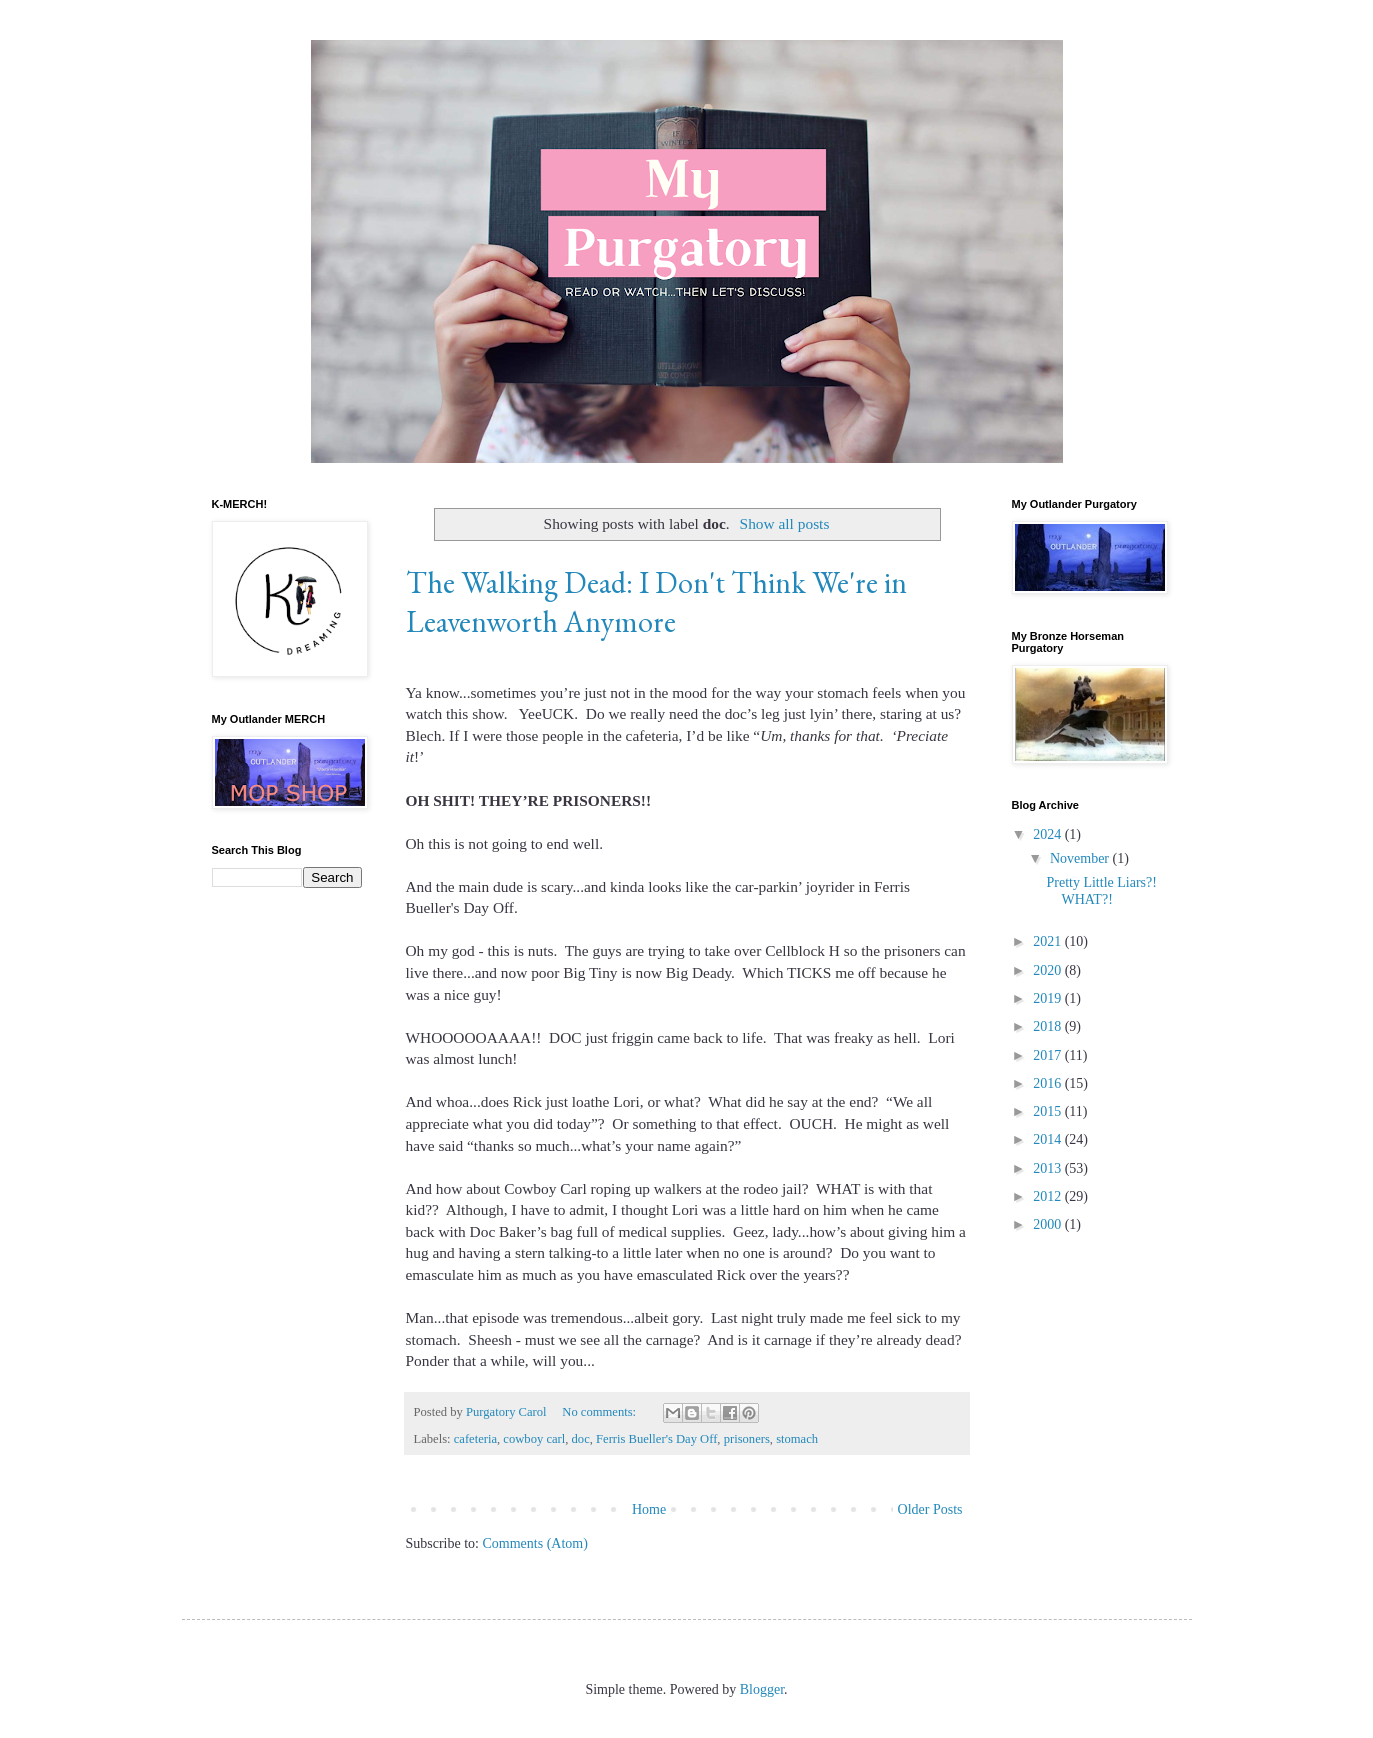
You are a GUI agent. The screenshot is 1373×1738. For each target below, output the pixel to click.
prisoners (747, 1439)
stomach (797, 1439)
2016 (1049, 1083)
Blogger (762, 1689)
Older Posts (930, 1509)
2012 (1049, 1196)
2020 (1049, 970)
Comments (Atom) (535, 1543)
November (1081, 858)
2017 (1049, 1055)
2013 (1049, 1168)
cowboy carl (534, 1439)
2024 (1049, 834)
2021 (1049, 941)
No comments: (600, 1412)
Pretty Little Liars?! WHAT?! (1101, 891)
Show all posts (785, 523)
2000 (1049, 1224)
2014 (1049, 1139)
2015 (1049, 1111)
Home (649, 1509)
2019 (1049, 998)
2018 (1049, 1026)
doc (581, 1439)
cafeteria (475, 1439)
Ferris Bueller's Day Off (656, 1439)
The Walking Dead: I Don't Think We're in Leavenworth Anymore (656, 602)
